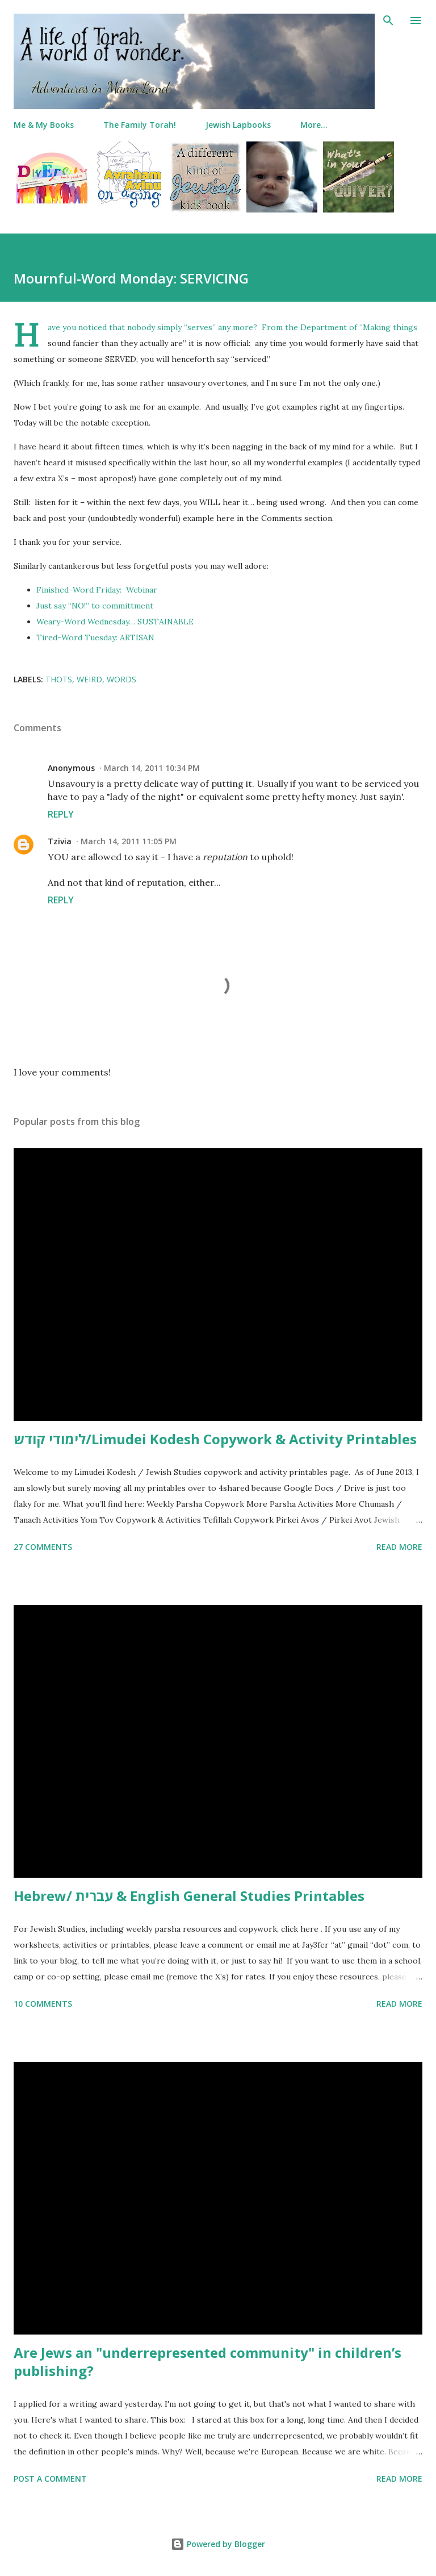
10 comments (43, 2003)
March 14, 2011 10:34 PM (152, 767)
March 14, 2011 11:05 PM (129, 841)
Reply (61, 814)
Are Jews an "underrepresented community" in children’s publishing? (207, 2361)
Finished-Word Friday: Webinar (96, 590)
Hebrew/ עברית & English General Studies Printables (189, 1895)
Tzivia (60, 841)
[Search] (388, 20)
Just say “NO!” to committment (94, 606)
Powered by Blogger (218, 2544)
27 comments (43, 1546)
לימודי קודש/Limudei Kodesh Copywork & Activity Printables (215, 1438)
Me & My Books (44, 124)
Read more (399, 1546)
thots (58, 679)
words (121, 679)
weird (89, 679)
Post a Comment (50, 2478)
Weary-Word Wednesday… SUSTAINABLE (115, 621)
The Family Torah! (139, 124)
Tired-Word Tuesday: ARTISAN (95, 637)
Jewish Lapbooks (238, 124)
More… (314, 124)
